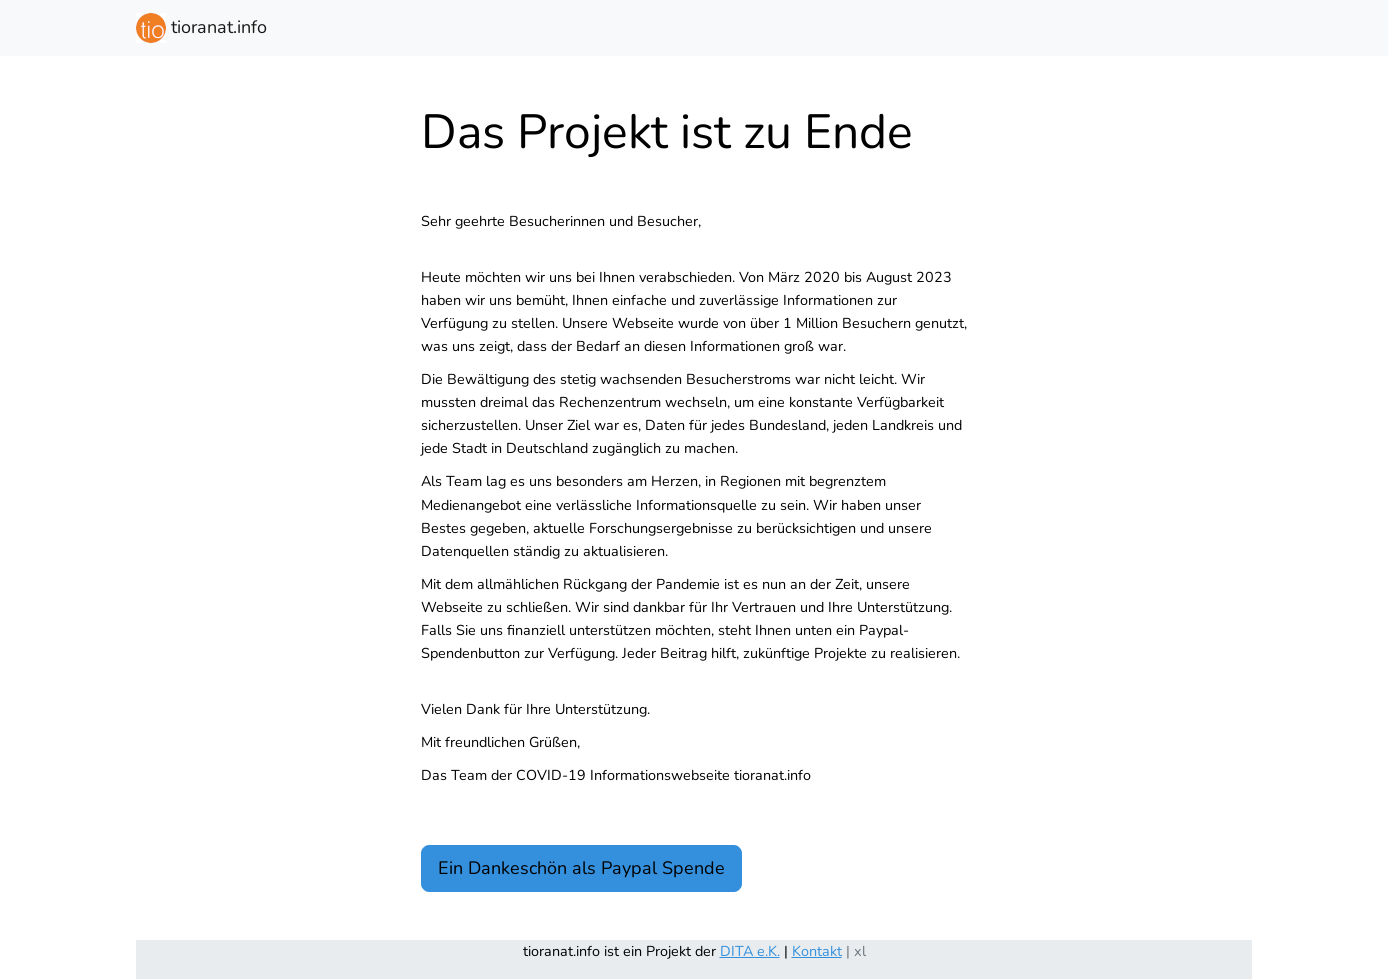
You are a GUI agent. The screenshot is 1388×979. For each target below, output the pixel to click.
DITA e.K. (750, 951)
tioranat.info (201, 28)
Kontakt (817, 951)
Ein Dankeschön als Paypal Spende (581, 868)
